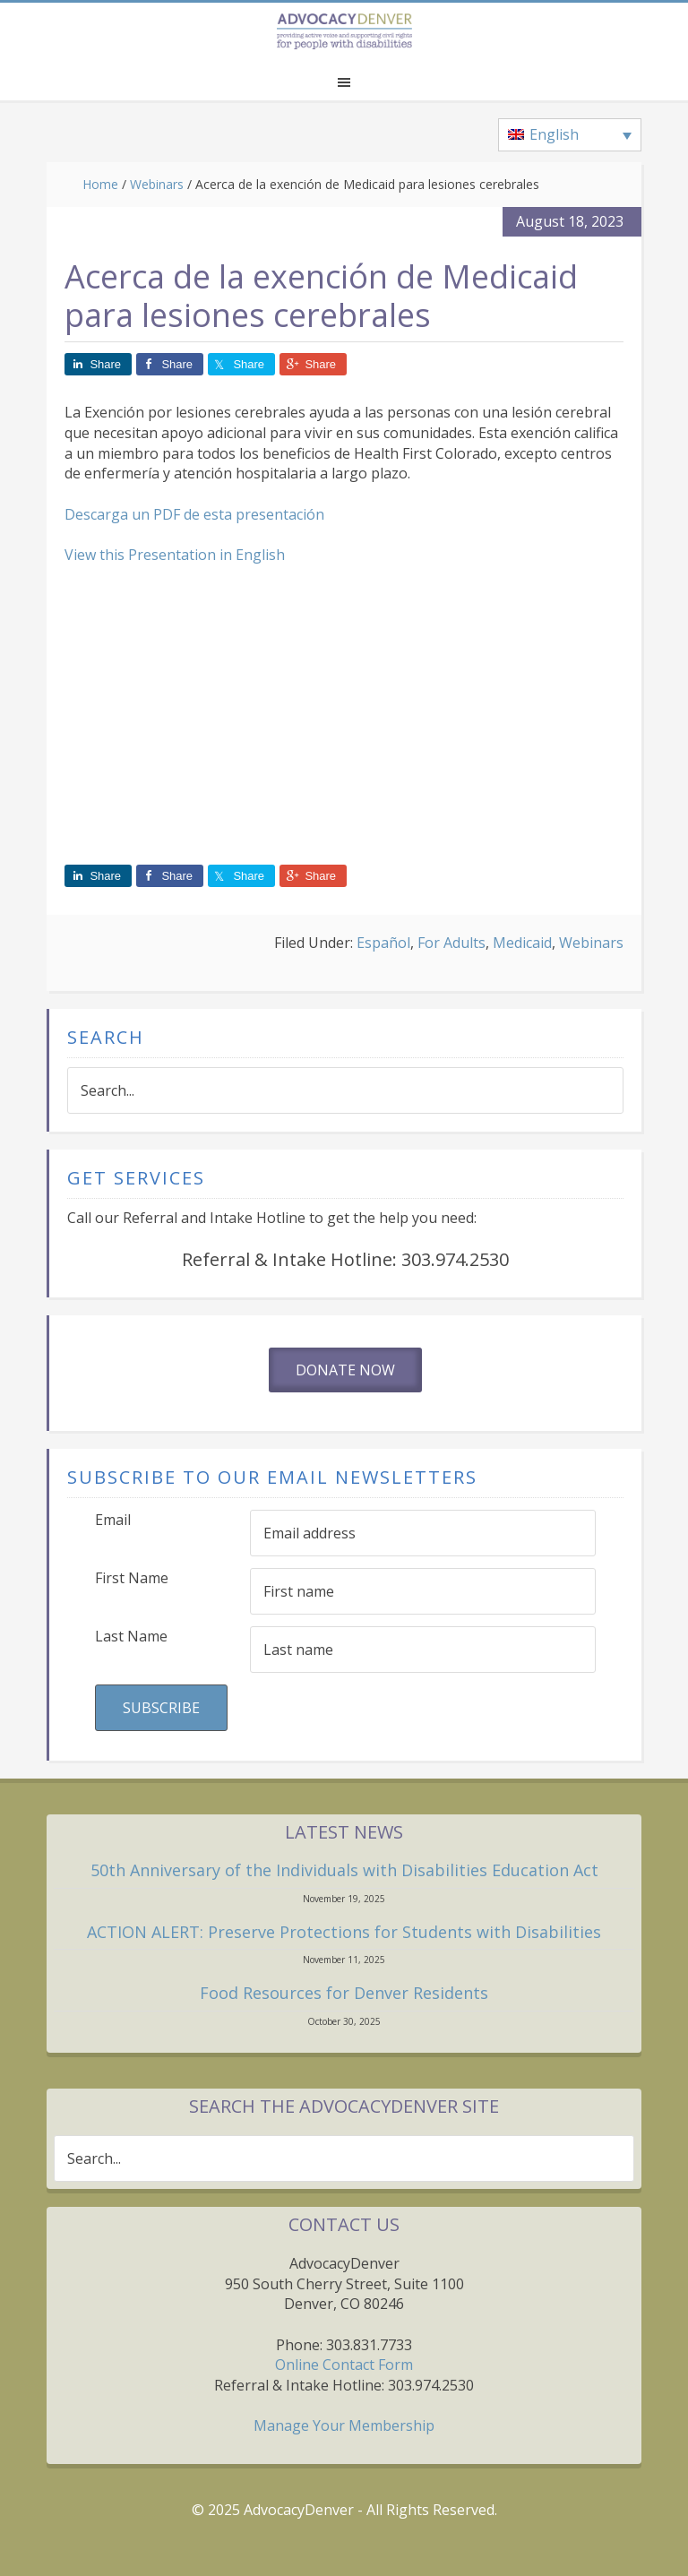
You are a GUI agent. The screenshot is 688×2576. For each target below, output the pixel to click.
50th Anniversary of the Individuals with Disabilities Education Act (344, 1870)
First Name (131, 1578)
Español (383, 942)
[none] (569, 135)
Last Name (131, 1636)
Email (113, 1519)
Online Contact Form (344, 2364)
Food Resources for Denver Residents (344, 1992)
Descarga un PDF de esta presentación (194, 514)
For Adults (451, 942)
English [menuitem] (554, 134)
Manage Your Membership (344, 2425)
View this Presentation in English (174, 554)
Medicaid (522, 942)
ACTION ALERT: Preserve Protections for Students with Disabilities (344, 1932)
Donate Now (345, 1370)
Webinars (591, 942)
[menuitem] (569, 135)
